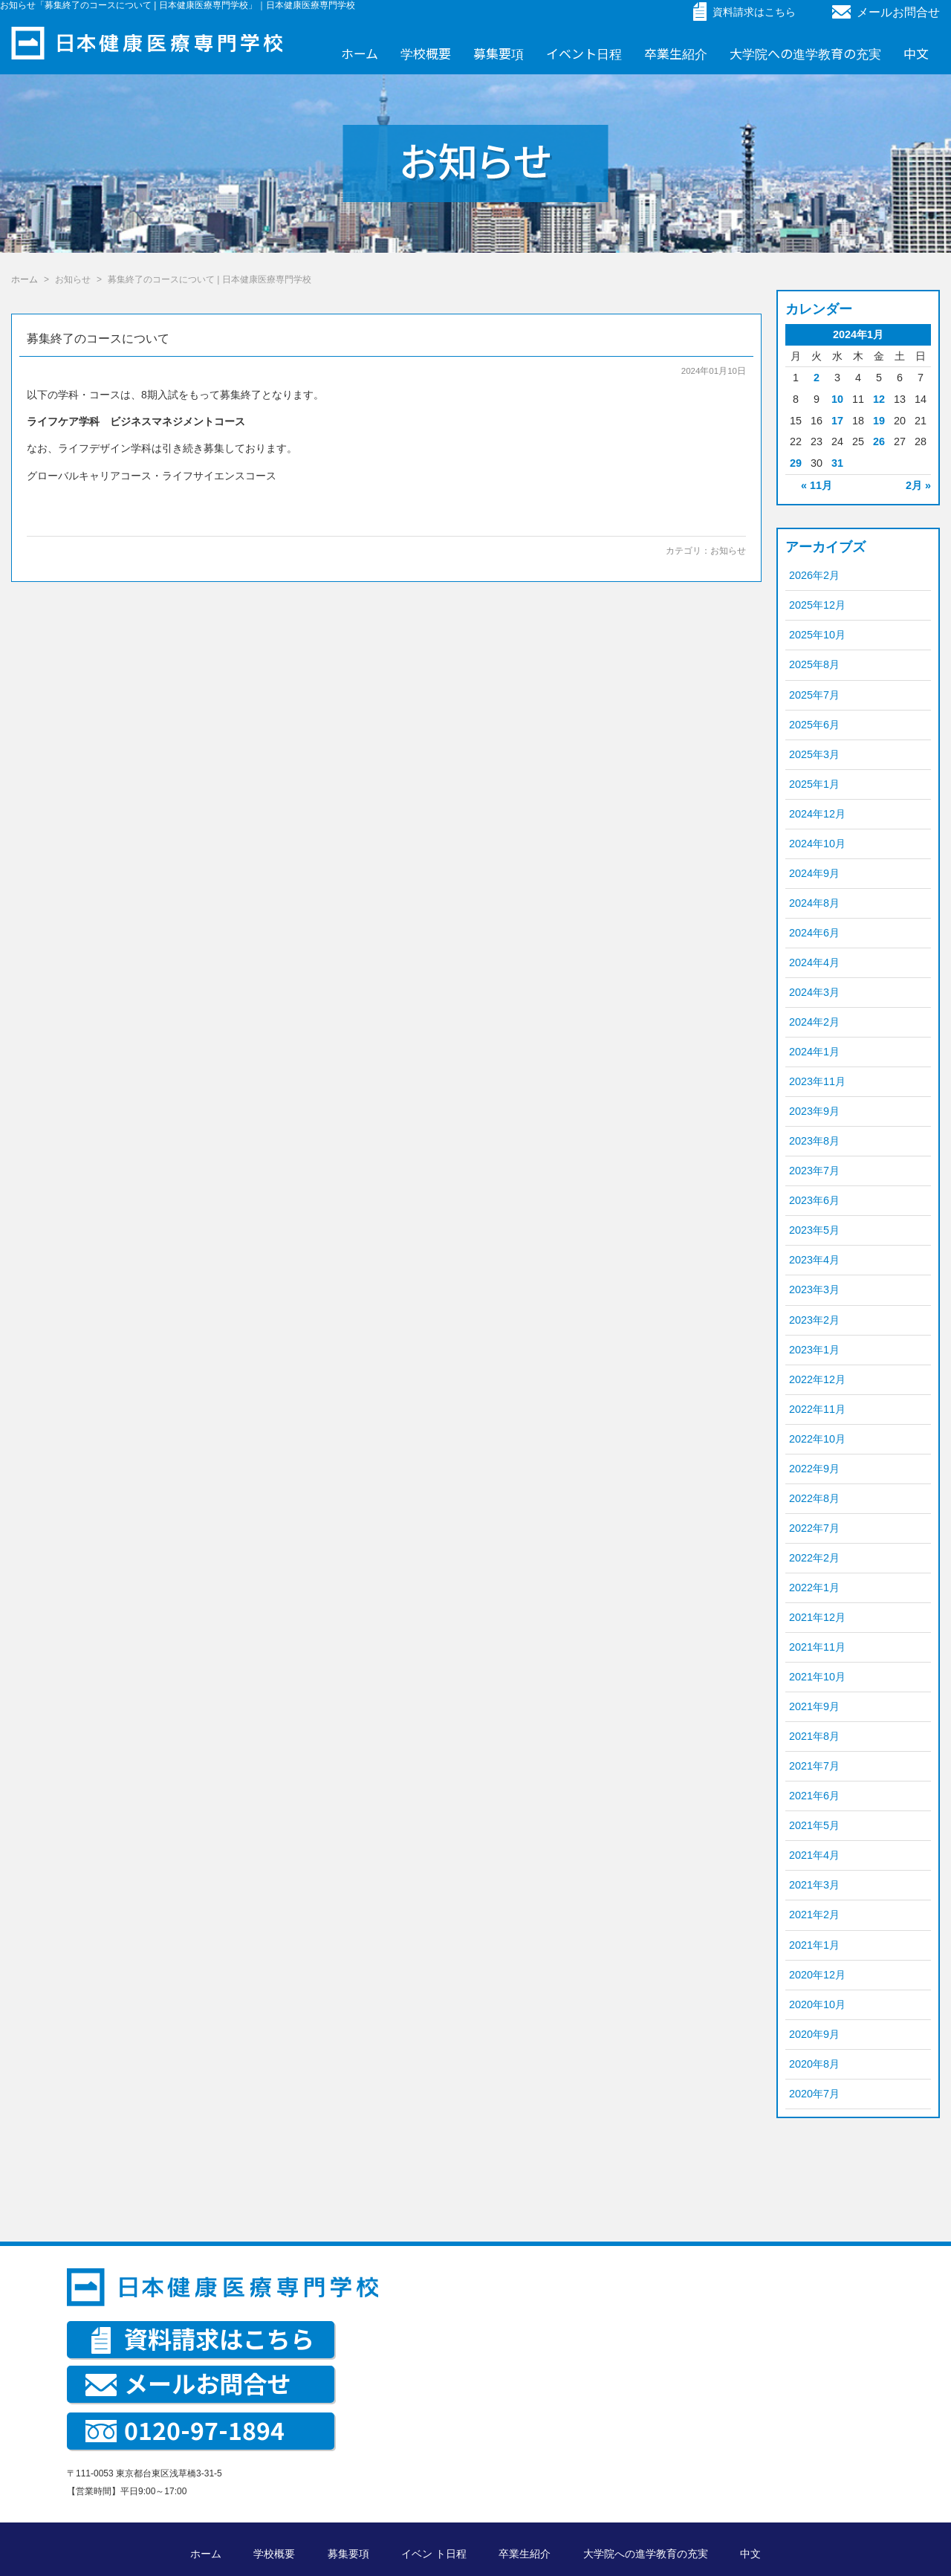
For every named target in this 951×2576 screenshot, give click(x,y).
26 (879, 441)
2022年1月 (814, 1587)
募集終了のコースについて (98, 338)
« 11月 (816, 485)
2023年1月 (814, 1350)
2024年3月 (814, 992)
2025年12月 (817, 605)
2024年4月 (814, 962)
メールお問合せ (886, 12)
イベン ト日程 (434, 2554)
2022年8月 (814, 1498)
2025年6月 (814, 725)
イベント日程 (584, 53)
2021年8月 (814, 1736)
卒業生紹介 (675, 53)
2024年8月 (814, 903)
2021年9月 (814, 1706)
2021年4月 (814, 1855)
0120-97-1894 (185, 2429)
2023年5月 (814, 1230)
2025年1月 (814, 784)
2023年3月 (814, 1289)
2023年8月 (814, 1141)
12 (879, 399)
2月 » (918, 485)
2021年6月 (814, 1796)
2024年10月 (817, 844)
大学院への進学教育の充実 (805, 53)
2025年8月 (814, 664)
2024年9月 (814, 873)
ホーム (359, 53)
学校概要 (425, 53)
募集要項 (498, 53)
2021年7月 (814, 1766)
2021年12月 (817, 1617)
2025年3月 (814, 754)
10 (837, 399)
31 (837, 463)
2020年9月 (814, 2034)
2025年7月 (814, 695)
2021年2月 (814, 1914)
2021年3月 (814, 1885)
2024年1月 (814, 1052)
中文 (916, 53)
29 (796, 463)
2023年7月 (814, 1171)
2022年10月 (817, 1439)
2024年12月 (817, 814)
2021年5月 (814, 1825)
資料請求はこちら (202, 2338)
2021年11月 (817, 1647)
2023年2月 (814, 1320)
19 (879, 421)
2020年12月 (817, 1975)
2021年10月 (817, 1677)
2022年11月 (817, 1409)
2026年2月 (814, 575)
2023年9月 (814, 1111)
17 (837, 421)
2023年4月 (814, 1260)
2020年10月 (817, 2004)
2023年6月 (814, 1200)
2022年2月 (814, 1558)
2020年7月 (814, 2094)
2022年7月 (814, 1528)
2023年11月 (817, 1081)
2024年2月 (814, 1022)
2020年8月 (814, 2064)
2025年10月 (817, 635)
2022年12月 (817, 1379)
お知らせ (728, 550)
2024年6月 (814, 933)
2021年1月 (814, 1945)
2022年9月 (814, 1469)
